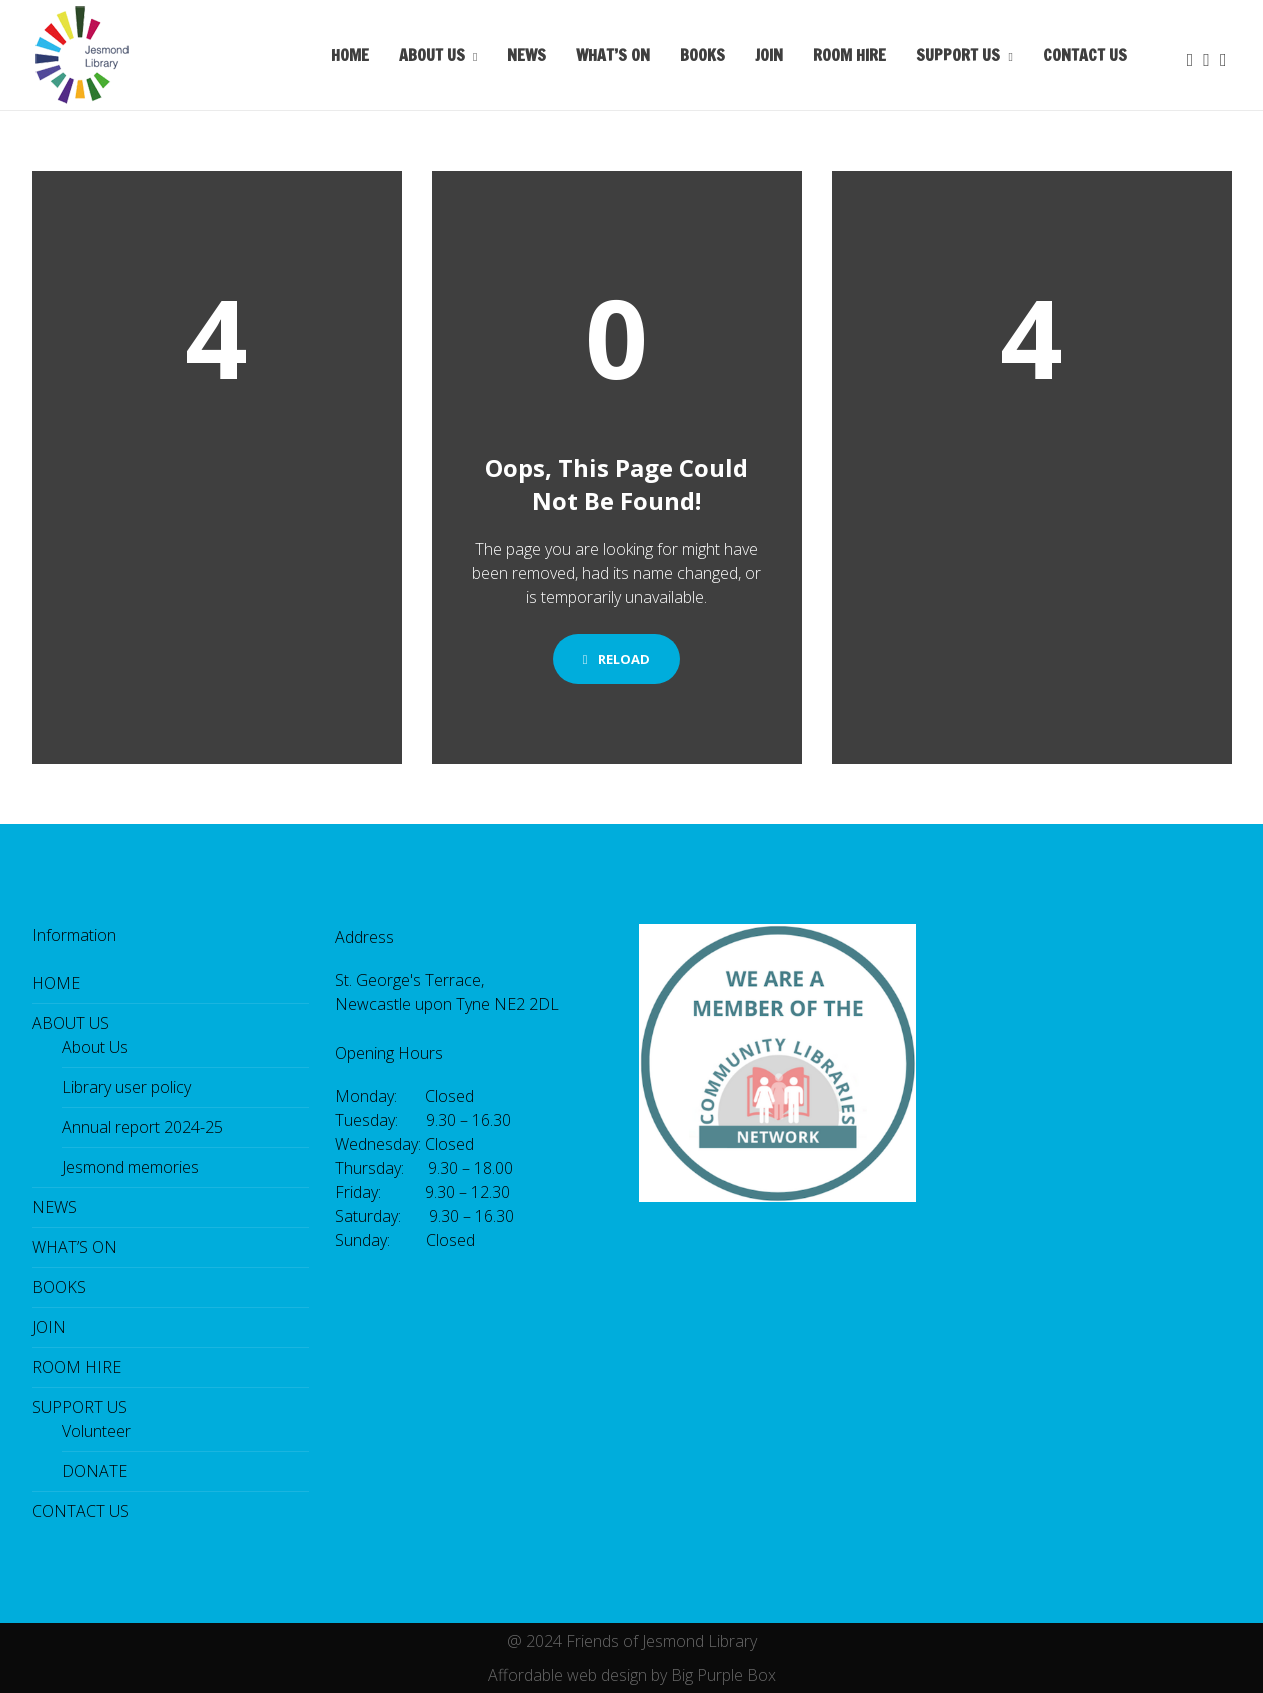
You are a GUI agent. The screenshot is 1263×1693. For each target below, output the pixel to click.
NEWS (526, 55)
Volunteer (96, 1431)
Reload (617, 659)
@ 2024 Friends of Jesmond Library (632, 1641)
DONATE (94, 1471)
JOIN (769, 55)
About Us (95, 1047)
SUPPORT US (958, 55)
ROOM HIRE (849, 55)
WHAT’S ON (613, 55)
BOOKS (702, 55)
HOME (350, 55)
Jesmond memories (130, 1167)
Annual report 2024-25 (142, 1127)
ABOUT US (432, 55)
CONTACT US (1085, 55)
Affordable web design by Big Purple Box (632, 1675)
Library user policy (126, 1087)
